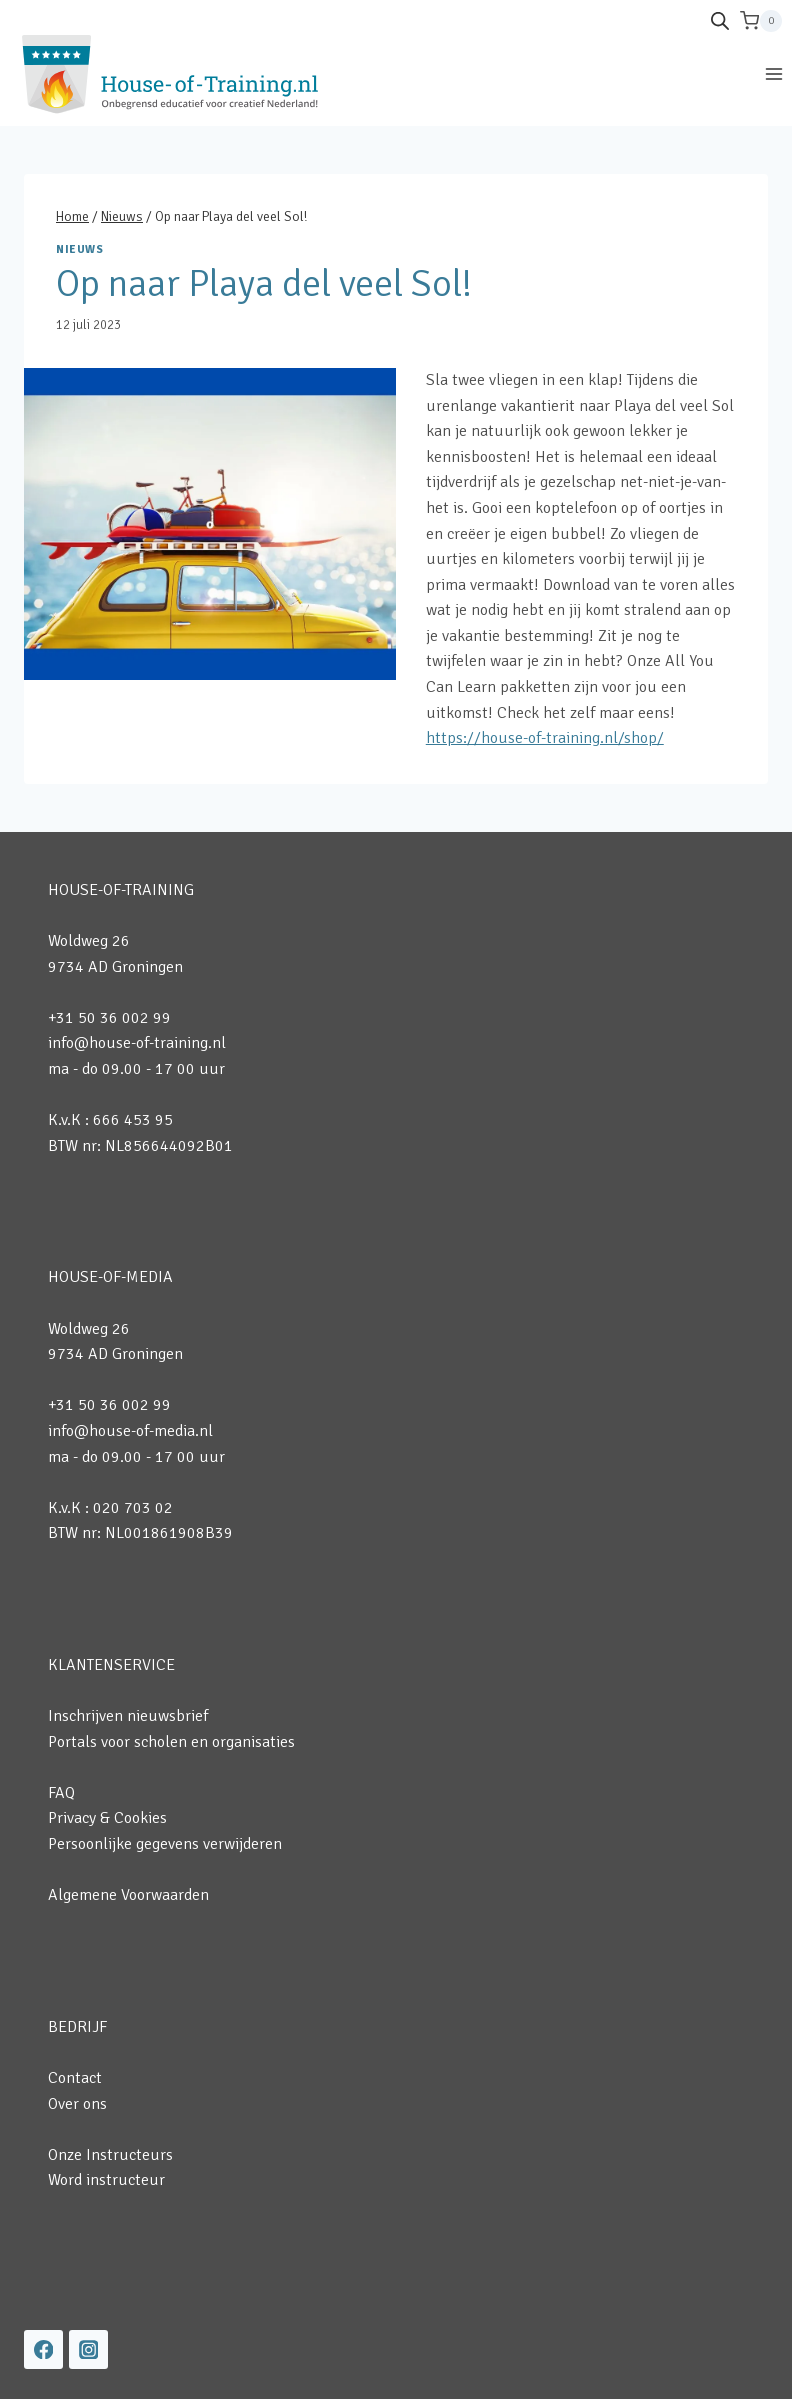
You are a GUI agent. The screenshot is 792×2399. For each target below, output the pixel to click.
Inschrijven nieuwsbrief (128, 1716)
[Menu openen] (773, 73)
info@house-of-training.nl (137, 1043)
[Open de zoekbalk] (720, 21)
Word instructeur (106, 2180)
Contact (75, 2078)
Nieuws (79, 249)
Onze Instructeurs (110, 2155)
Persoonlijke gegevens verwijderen (165, 1844)
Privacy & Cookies (107, 1818)
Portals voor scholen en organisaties (171, 1742)
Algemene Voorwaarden (128, 1895)
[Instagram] (88, 2349)
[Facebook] (43, 2349)
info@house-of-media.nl (130, 1431)
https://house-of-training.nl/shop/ (545, 738)
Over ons (77, 2104)
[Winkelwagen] (761, 21)
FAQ (61, 1793)
